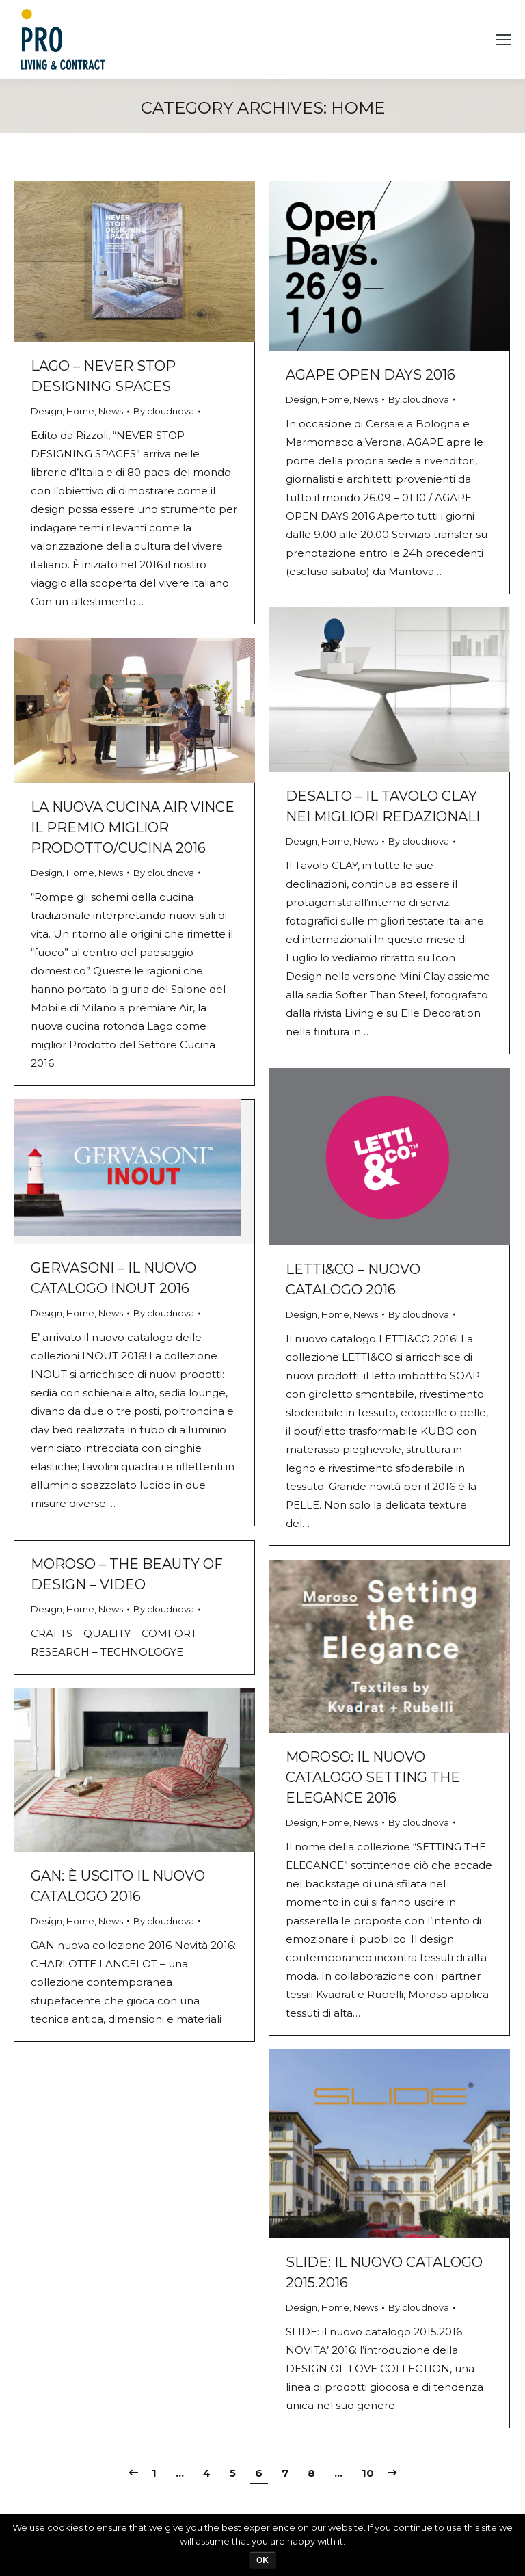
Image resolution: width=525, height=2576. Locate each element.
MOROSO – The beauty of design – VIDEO (127, 1574)
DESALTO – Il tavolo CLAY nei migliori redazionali (383, 806)
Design (46, 411)
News (110, 411)
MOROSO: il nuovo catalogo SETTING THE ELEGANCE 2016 (373, 1777)
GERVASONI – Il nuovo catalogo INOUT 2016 (113, 1278)
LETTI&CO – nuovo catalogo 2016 (353, 1279)
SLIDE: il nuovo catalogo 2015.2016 (384, 2272)
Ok (262, 2560)
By (163, 411)
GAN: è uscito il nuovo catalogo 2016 (118, 1886)
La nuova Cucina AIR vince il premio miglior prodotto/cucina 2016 (132, 827)
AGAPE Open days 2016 (370, 375)
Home (80, 411)
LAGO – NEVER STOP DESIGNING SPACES (103, 376)
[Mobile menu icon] (503, 39)
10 (368, 2473)
